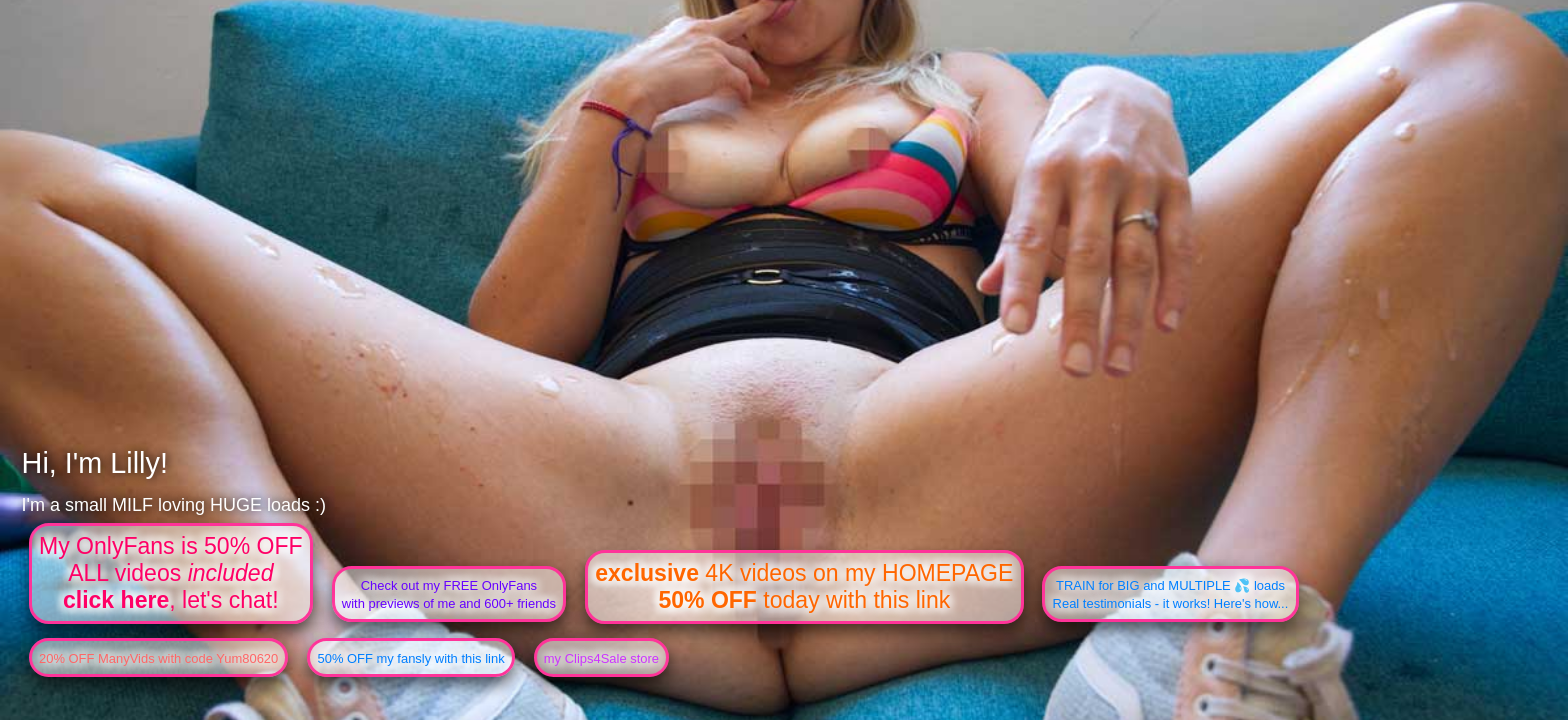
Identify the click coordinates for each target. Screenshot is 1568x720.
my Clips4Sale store (601, 658)
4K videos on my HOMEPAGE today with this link (804, 586)
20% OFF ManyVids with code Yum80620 (158, 658)
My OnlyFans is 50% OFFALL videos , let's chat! (171, 573)
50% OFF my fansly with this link (410, 658)
